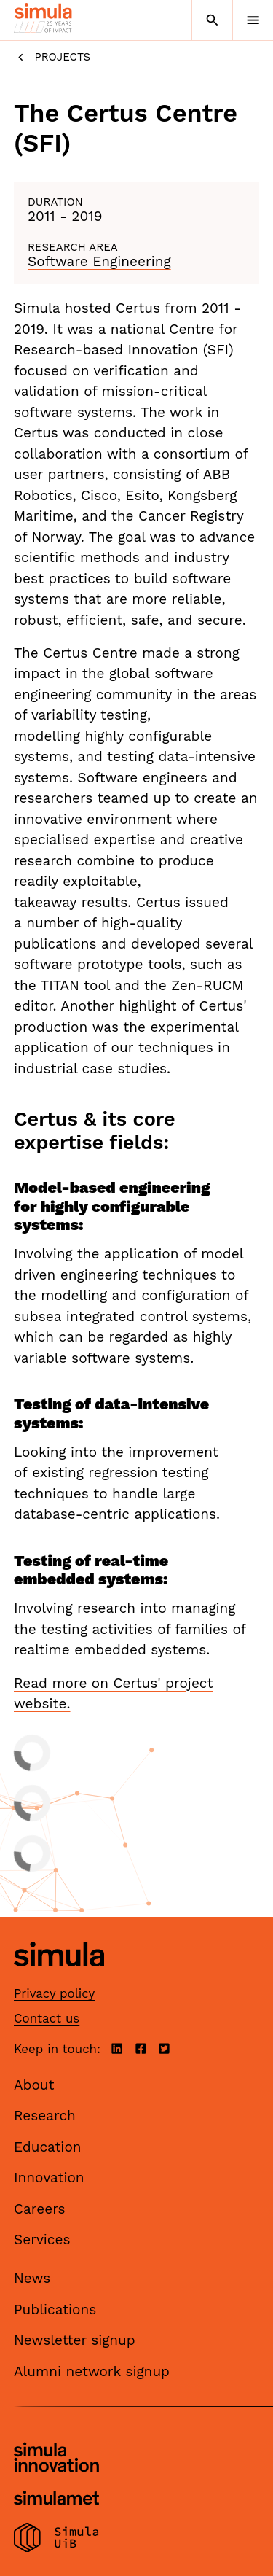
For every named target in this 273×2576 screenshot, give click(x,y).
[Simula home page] (59, 1977)
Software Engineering (99, 261)
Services (42, 2239)
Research (45, 2115)
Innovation (49, 2177)
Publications (55, 2309)
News (32, 2278)
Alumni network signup (92, 2371)
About (34, 2085)
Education (48, 2147)
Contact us (46, 2018)
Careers (40, 2209)
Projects (52, 57)
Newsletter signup (74, 2340)
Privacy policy (54, 1993)
